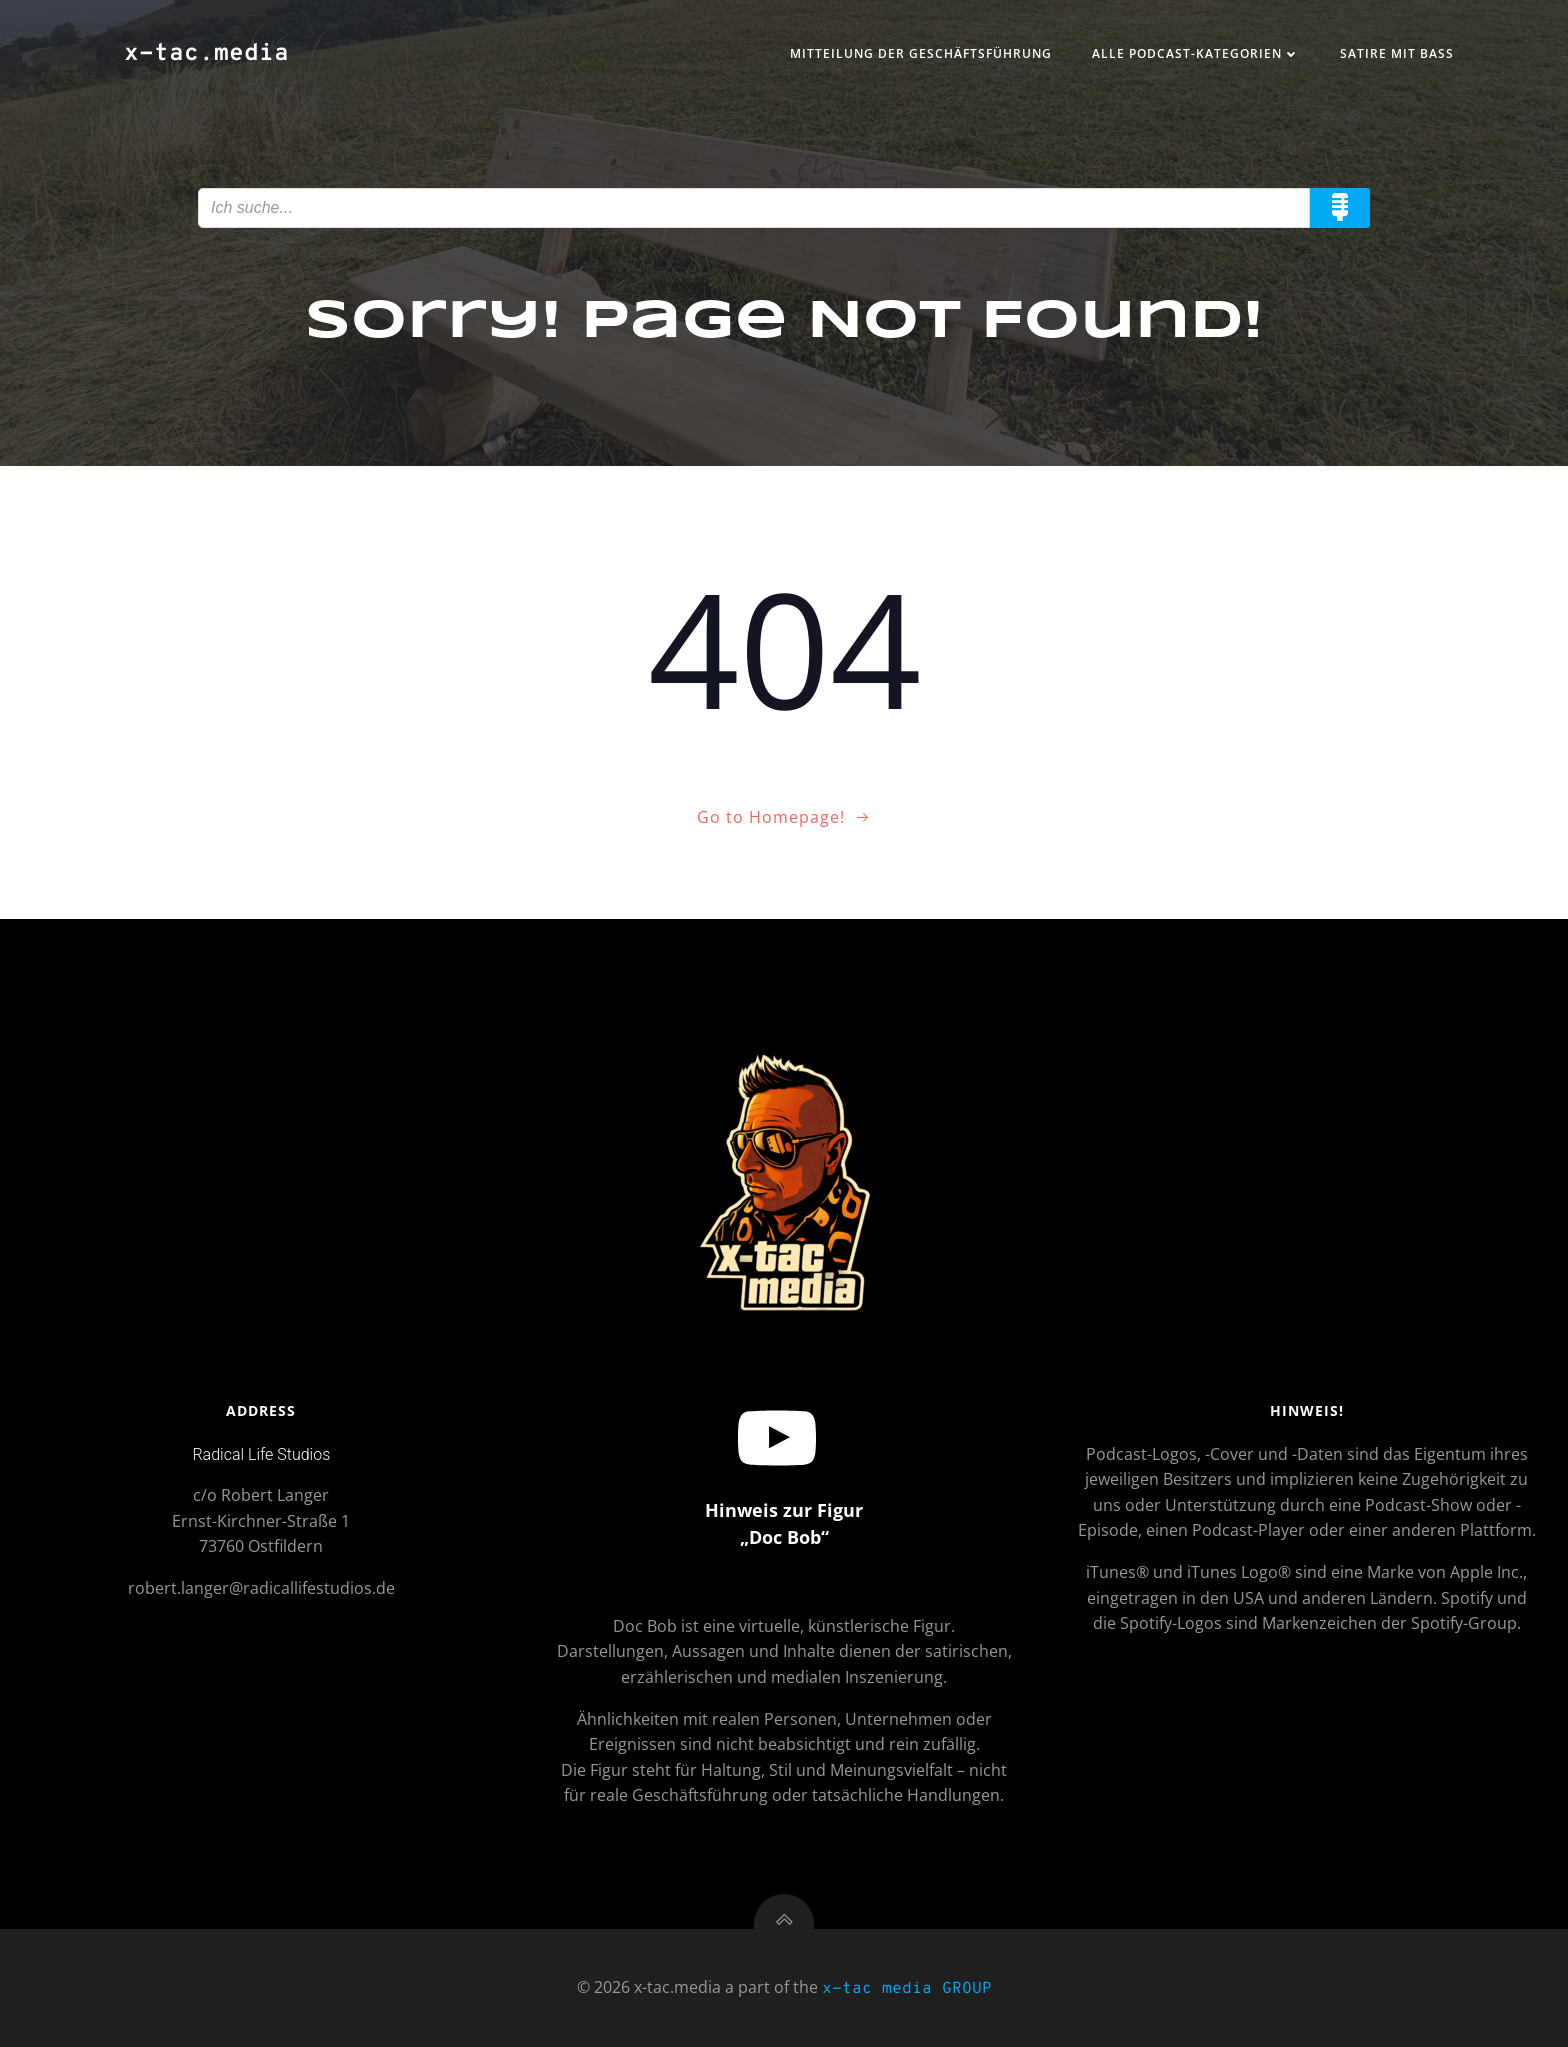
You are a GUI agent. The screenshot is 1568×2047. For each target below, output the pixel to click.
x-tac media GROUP (907, 1989)
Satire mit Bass (1397, 53)
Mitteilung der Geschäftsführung (921, 53)
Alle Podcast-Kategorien (1196, 53)
